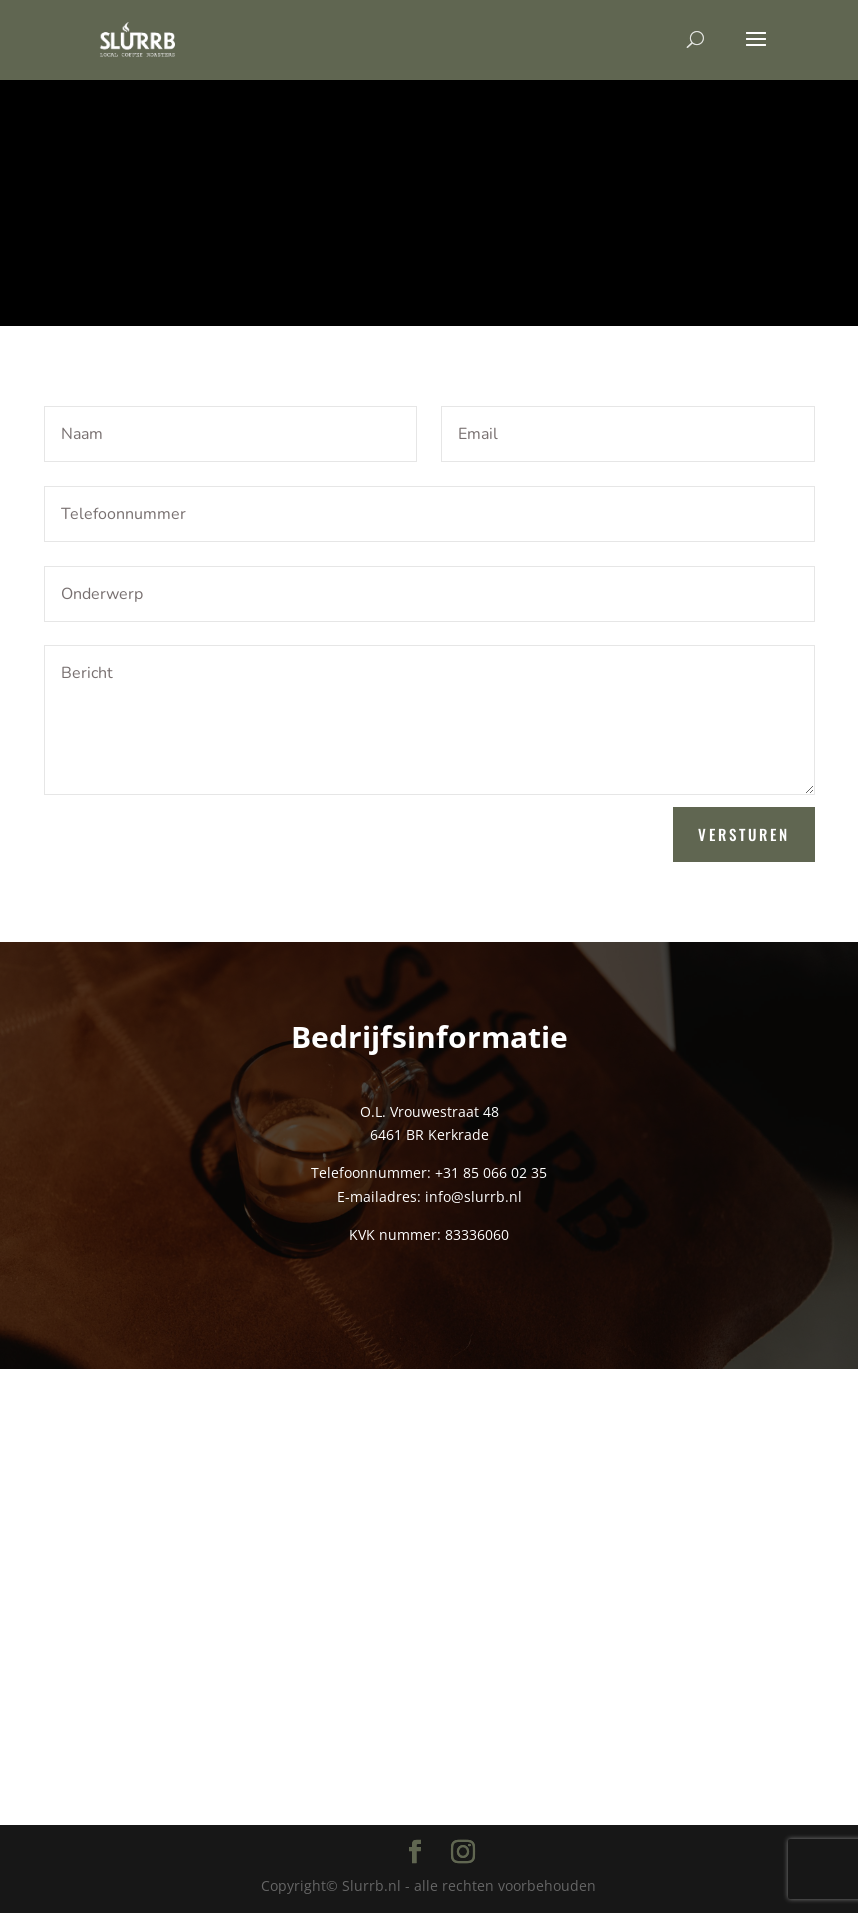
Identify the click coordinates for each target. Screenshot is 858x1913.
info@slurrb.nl (473, 1196)
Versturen (744, 834)
